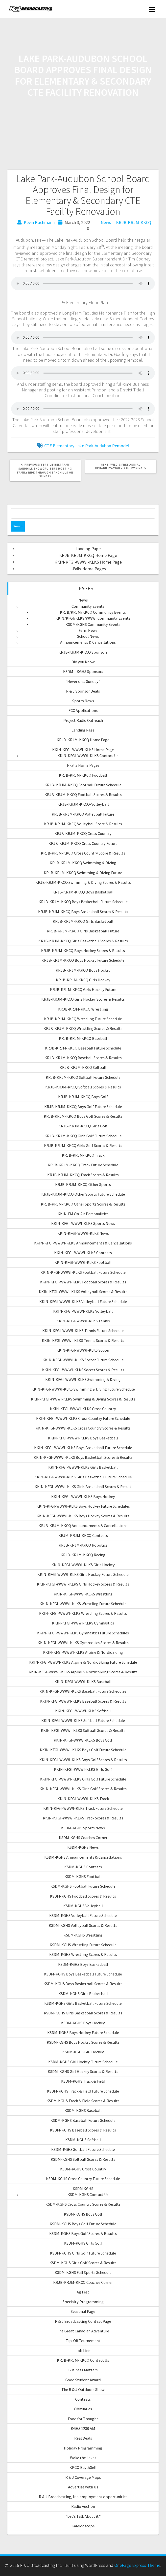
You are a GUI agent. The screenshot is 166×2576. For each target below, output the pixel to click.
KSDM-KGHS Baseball (83, 2110)
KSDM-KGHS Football (83, 1876)
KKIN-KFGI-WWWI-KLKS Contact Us (88, 755)
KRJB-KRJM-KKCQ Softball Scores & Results (83, 1086)
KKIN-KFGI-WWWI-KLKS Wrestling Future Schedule (83, 1603)
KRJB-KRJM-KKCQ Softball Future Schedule (83, 1077)
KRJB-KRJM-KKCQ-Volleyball (83, 804)
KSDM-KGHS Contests (83, 1866)
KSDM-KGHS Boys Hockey (83, 2022)
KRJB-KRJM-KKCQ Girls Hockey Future (83, 989)
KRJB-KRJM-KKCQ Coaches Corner (83, 2282)
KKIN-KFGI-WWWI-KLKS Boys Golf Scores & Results (83, 1759)
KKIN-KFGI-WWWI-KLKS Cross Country (83, 1408)
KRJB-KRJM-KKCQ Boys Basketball (83, 892)
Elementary (63, 445)
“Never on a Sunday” (83, 681)
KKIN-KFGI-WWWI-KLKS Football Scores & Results (83, 1281)
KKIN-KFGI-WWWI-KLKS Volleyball (83, 1311)
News (83, 600)
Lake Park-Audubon (93, 445)
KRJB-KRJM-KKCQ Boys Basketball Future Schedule (83, 901)
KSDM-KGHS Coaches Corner (83, 1837)
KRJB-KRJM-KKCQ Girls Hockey (83, 979)
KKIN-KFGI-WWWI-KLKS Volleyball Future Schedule (83, 1301)
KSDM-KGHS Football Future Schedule (83, 1886)
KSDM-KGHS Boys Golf (83, 2214)
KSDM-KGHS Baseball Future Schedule (83, 2120)
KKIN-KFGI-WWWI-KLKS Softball (83, 1710)
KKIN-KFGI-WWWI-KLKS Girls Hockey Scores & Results (83, 1584)
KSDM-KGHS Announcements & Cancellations (83, 1857)
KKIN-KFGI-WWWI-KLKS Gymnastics (83, 1623)
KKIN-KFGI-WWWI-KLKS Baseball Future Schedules (83, 1691)
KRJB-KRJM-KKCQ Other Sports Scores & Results (83, 1204)
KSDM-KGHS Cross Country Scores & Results (83, 2204)
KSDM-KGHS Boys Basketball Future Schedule (83, 1974)
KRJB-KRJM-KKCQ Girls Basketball (83, 921)
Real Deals (83, 2438)
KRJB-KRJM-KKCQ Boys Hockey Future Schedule (83, 960)
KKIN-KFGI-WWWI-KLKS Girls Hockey (83, 1564)
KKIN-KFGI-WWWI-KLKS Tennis (83, 1320)
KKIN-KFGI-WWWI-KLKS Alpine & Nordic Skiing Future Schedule (83, 1662)
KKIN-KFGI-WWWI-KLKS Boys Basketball (83, 1437)
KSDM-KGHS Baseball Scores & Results (83, 2130)
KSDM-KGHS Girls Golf (83, 2243)
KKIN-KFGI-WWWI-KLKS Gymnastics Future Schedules (83, 1632)
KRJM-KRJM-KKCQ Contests (83, 1535)
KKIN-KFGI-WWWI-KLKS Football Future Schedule (83, 1272)
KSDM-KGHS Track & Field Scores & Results (83, 2100)
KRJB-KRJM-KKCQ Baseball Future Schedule (83, 1048)
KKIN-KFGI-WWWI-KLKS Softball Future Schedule (83, 1720)
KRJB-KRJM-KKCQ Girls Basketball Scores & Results (83, 940)
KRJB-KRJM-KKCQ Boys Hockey (83, 970)
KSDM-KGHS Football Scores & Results (83, 1896)
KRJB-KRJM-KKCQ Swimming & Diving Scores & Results (83, 882)
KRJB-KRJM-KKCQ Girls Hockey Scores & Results (83, 999)
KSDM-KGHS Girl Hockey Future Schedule (83, 2061)
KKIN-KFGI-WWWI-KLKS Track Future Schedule (83, 1808)
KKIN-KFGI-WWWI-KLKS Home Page (88, 562)
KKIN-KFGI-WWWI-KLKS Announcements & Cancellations (83, 1242)
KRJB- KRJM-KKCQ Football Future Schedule (83, 784)
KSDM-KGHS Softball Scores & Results (83, 2159)
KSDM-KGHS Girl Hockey (83, 2051)
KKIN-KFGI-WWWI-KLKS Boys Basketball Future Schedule (83, 1447)
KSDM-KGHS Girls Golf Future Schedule (83, 2253)
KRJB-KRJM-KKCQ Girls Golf (83, 1125)
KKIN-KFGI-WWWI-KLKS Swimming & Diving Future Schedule (83, 1389)
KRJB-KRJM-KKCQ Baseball (83, 1038)
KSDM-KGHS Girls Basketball (83, 1993)
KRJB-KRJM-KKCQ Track (83, 1155)
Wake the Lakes (83, 2457)
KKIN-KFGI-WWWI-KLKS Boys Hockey (83, 1496)
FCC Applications (83, 710)
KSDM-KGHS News (83, 1847)
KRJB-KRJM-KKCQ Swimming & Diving (83, 862)
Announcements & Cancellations (88, 642)
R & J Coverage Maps (83, 2477)
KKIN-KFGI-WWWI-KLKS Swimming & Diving (83, 1379)
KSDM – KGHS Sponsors (83, 671)
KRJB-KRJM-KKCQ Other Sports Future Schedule (83, 1194)
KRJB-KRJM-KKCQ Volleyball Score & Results (83, 823)
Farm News (88, 630)
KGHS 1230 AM (83, 2428)
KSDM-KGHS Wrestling (83, 1935)
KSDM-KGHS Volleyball (83, 1905)
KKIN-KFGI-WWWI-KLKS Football (83, 1262)
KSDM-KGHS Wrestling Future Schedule (83, 1944)
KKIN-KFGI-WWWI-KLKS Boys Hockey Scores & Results (83, 1515)
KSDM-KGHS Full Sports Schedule (83, 2272)
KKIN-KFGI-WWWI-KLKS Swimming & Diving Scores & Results (83, 1399)
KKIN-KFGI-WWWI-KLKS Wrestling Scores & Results (83, 1613)
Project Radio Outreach (83, 720)
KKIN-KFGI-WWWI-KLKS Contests (83, 1252)
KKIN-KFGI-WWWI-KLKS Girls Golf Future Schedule (83, 1779)
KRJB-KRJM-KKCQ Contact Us (83, 2360)
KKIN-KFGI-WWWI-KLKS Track (83, 1798)
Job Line (83, 2350)
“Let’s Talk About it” (83, 2516)
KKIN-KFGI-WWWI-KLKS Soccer (83, 1350)
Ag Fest (83, 2292)
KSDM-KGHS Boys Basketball (83, 1964)
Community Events (87, 606)
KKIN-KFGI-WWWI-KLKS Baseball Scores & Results (83, 1701)
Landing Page (88, 548)
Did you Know (83, 661)
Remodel (120, 445)
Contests (83, 2399)
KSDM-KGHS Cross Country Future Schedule (83, 2178)
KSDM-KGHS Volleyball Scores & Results (83, 1925)
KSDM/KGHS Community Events (93, 624)
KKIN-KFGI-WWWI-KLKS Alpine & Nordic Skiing (83, 1652)
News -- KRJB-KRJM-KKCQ (126, 222)
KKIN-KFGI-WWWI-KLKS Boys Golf (83, 1740)
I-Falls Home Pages (88, 569)
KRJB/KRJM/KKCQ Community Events (93, 612)
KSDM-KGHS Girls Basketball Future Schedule (83, 2003)
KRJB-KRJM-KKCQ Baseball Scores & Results (83, 1057)
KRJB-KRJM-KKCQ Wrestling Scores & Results (83, 1028)
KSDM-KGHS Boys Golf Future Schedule (83, 2223)
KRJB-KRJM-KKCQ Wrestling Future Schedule (83, 1018)
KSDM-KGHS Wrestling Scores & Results (83, 1954)
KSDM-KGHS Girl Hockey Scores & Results (83, 2071)
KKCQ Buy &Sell (83, 2467)
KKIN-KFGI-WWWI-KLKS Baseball (83, 1681)
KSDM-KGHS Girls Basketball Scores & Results (83, 2012)
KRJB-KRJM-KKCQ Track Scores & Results (83, 1174)
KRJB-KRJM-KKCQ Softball (83, 1067)
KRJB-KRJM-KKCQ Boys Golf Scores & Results (83, 1116)
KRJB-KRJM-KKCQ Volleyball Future (83, 814)
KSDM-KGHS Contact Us (88, 2194)
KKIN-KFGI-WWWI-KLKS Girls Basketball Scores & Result (83, 1486)
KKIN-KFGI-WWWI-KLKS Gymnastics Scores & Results (83, 1642)
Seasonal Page (83, 2311)
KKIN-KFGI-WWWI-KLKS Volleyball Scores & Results (83, 1291)
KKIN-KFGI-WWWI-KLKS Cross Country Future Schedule (83, 1418)
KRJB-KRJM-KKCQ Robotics (83, 1545)
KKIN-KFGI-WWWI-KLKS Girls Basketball (83, 1467)
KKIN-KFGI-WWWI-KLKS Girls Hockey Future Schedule (83, 1574)
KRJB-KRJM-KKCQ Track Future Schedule (83, 1164)
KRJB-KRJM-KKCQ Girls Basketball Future (83, 930)
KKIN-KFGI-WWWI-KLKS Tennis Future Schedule (83, 1330)
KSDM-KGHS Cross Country (83, 2168)
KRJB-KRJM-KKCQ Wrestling (83, 1009)
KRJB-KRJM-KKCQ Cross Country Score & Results (83, 853)
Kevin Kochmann (39, 222)
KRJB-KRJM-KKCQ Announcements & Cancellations (83, 1525)
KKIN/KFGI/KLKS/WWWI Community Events (92, 618)
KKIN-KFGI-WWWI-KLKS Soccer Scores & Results (83, 1369)
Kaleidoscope (83, 2525)
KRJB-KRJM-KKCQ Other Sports (83, 1184)
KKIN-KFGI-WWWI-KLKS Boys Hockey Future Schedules (83, 1506)
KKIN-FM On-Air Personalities (83, 1213)
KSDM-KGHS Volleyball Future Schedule (83, 1915)
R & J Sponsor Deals (83, 691)
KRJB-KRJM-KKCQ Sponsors (83, 652)
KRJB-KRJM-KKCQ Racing (83, 1554)
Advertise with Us (83, 2486)
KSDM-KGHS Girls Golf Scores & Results (83, 2262)
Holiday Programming (83, 2448)
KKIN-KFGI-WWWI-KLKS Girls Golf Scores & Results (83, 1788)
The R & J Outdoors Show (83, 2389)
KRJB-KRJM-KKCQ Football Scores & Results (83, 794)
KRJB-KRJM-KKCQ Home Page (88, 555)
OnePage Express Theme (137, 2565)
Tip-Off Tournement (83, 2340)
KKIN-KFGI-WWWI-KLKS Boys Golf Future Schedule (83, 1749)
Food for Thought (83, 2418)
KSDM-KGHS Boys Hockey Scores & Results (83, 2042)
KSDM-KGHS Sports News (83, 1827)
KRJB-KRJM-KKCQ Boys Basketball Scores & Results (83, 911)
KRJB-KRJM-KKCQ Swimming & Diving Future (83, 872)
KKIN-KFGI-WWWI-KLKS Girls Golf (83, 1769)
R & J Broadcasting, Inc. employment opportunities (83, 2496)
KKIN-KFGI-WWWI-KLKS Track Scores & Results (83, 1817)
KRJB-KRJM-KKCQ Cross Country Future (83, 843)
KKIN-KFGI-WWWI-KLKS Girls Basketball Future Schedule (83, 1476)
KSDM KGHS (83, 2188)
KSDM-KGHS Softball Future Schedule (83, 2149)
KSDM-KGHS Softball (83, 2139)
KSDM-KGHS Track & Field (83, 2081)
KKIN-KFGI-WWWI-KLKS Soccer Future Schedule (83, 1359)
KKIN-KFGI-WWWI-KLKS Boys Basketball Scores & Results (83, 1457)
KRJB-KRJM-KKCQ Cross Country (83, 833)
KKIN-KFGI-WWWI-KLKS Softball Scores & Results (83, 1730)
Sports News (83, 700)
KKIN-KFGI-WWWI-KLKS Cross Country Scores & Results (83, 1428)
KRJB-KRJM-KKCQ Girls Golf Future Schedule (83, 1135)
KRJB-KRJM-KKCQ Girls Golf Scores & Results (83, 1145)
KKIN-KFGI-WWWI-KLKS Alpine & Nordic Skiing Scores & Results (83, 1671)
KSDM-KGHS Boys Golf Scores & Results (83, 2233)
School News (88, 636)
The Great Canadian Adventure (83, 2330)
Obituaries (83, 2408)
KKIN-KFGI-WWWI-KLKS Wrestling (83, 1593)
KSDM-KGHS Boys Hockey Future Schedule (83, 2032)
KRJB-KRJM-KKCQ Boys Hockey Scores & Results (83, 950)
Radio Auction (83, 2506)
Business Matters (83, 2369)
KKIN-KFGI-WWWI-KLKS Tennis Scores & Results (83, 1340)
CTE (48, 445)
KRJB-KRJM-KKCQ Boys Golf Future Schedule (83, 1106)
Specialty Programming (83, 2301)
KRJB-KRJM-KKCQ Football (83, 775)
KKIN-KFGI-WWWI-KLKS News (83, 1233)
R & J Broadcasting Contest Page (83, 2321)
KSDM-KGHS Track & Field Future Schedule (83, 2091)
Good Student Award (83, 2379)
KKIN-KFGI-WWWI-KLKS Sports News (83, 1223)
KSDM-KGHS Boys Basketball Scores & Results (83, 1983)
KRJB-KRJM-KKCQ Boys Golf (83, 1096)
